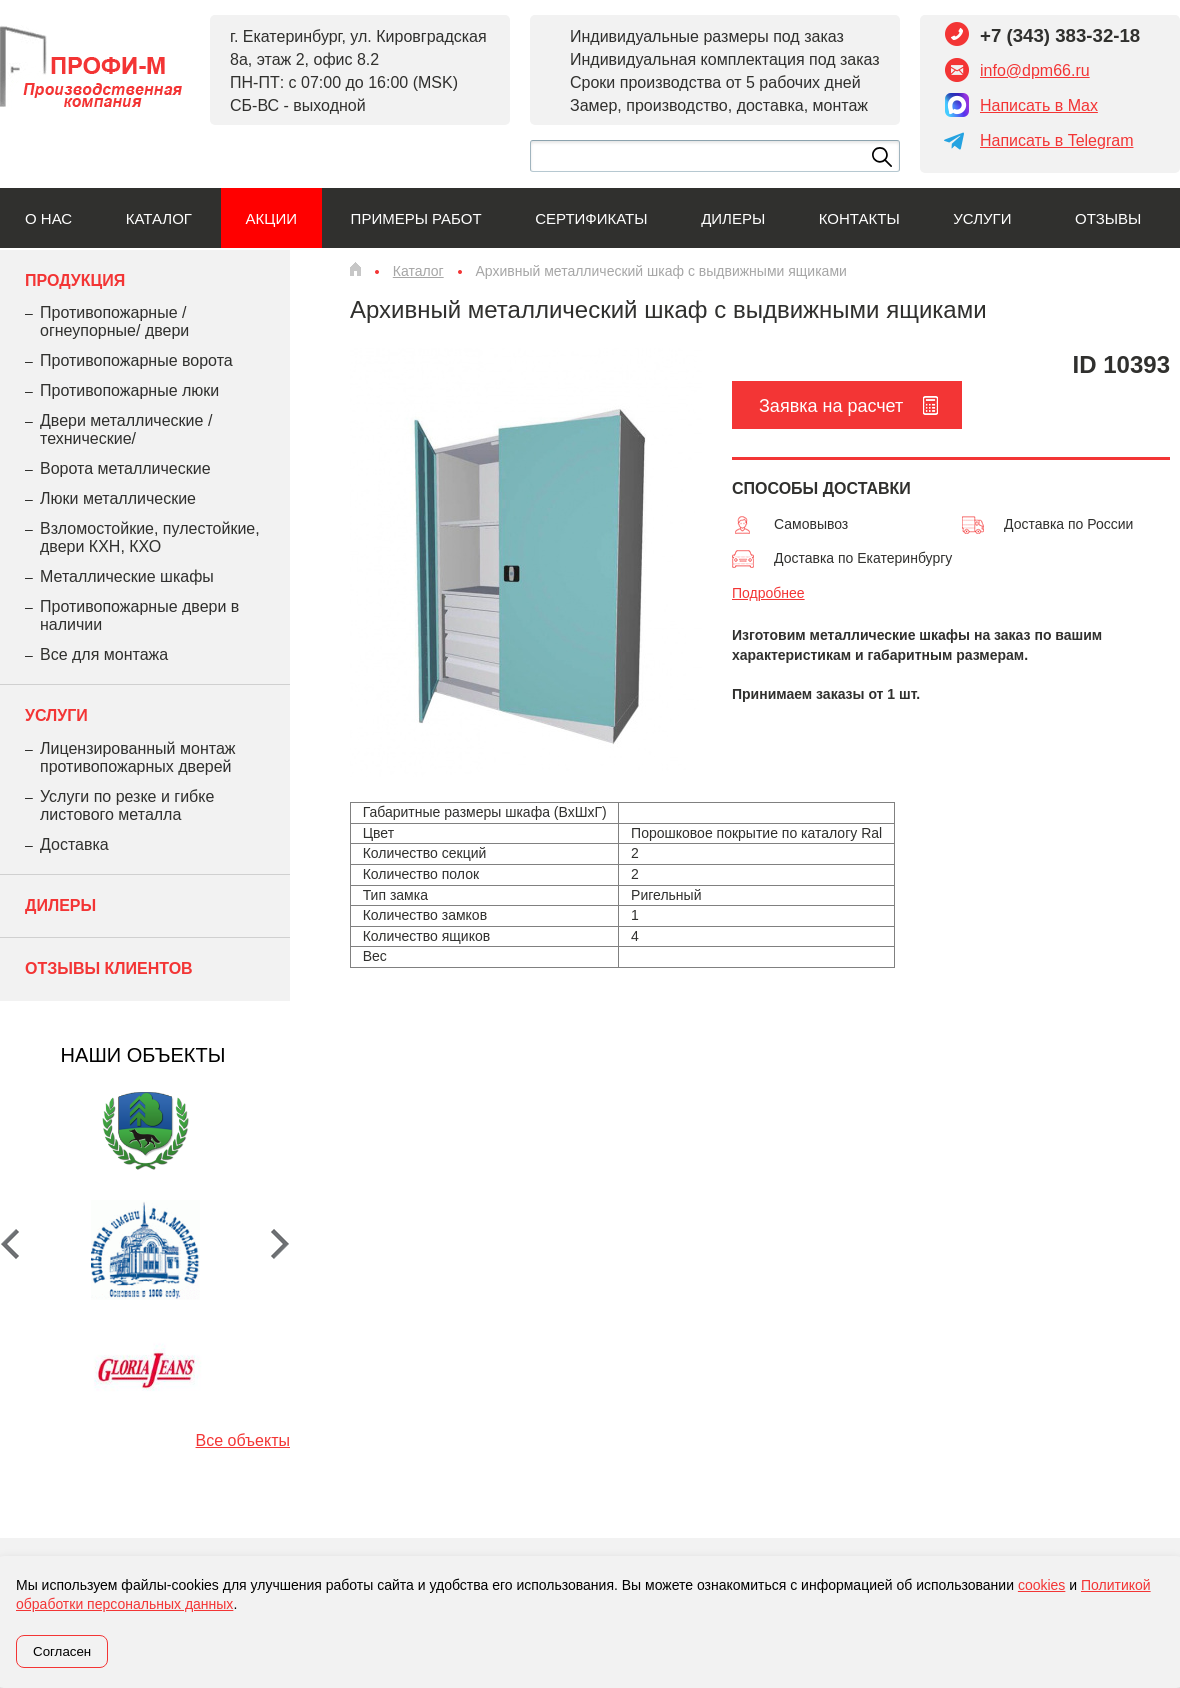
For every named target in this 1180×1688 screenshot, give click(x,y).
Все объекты (243, 1440)
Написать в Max (1039, 105)
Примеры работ (416, 218)
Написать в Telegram (1056, 140)
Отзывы (1108, 218)
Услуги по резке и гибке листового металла (127, 805)
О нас (48, 218)
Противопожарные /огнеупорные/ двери (114, 321)
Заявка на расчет (831, 406)
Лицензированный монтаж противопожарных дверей (137, 757)
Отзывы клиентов (109, 968)
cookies (1041, 1585)
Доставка (74, 844)
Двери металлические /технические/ (126, 429)
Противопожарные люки (129, 390)
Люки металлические (118, 498)
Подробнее (768, 593)
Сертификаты (591, 218)
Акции (271, 218)
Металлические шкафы (127, 576)
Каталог (159, 218)
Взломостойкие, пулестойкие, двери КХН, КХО (150, 537)
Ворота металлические (125, 468)
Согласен (62, 1651)
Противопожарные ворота (136, 360)
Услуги (982, 218)
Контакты (859, 218)
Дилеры (733, 218)
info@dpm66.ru (1035, 70)
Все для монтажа (104, 654)
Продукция (75, 280)
